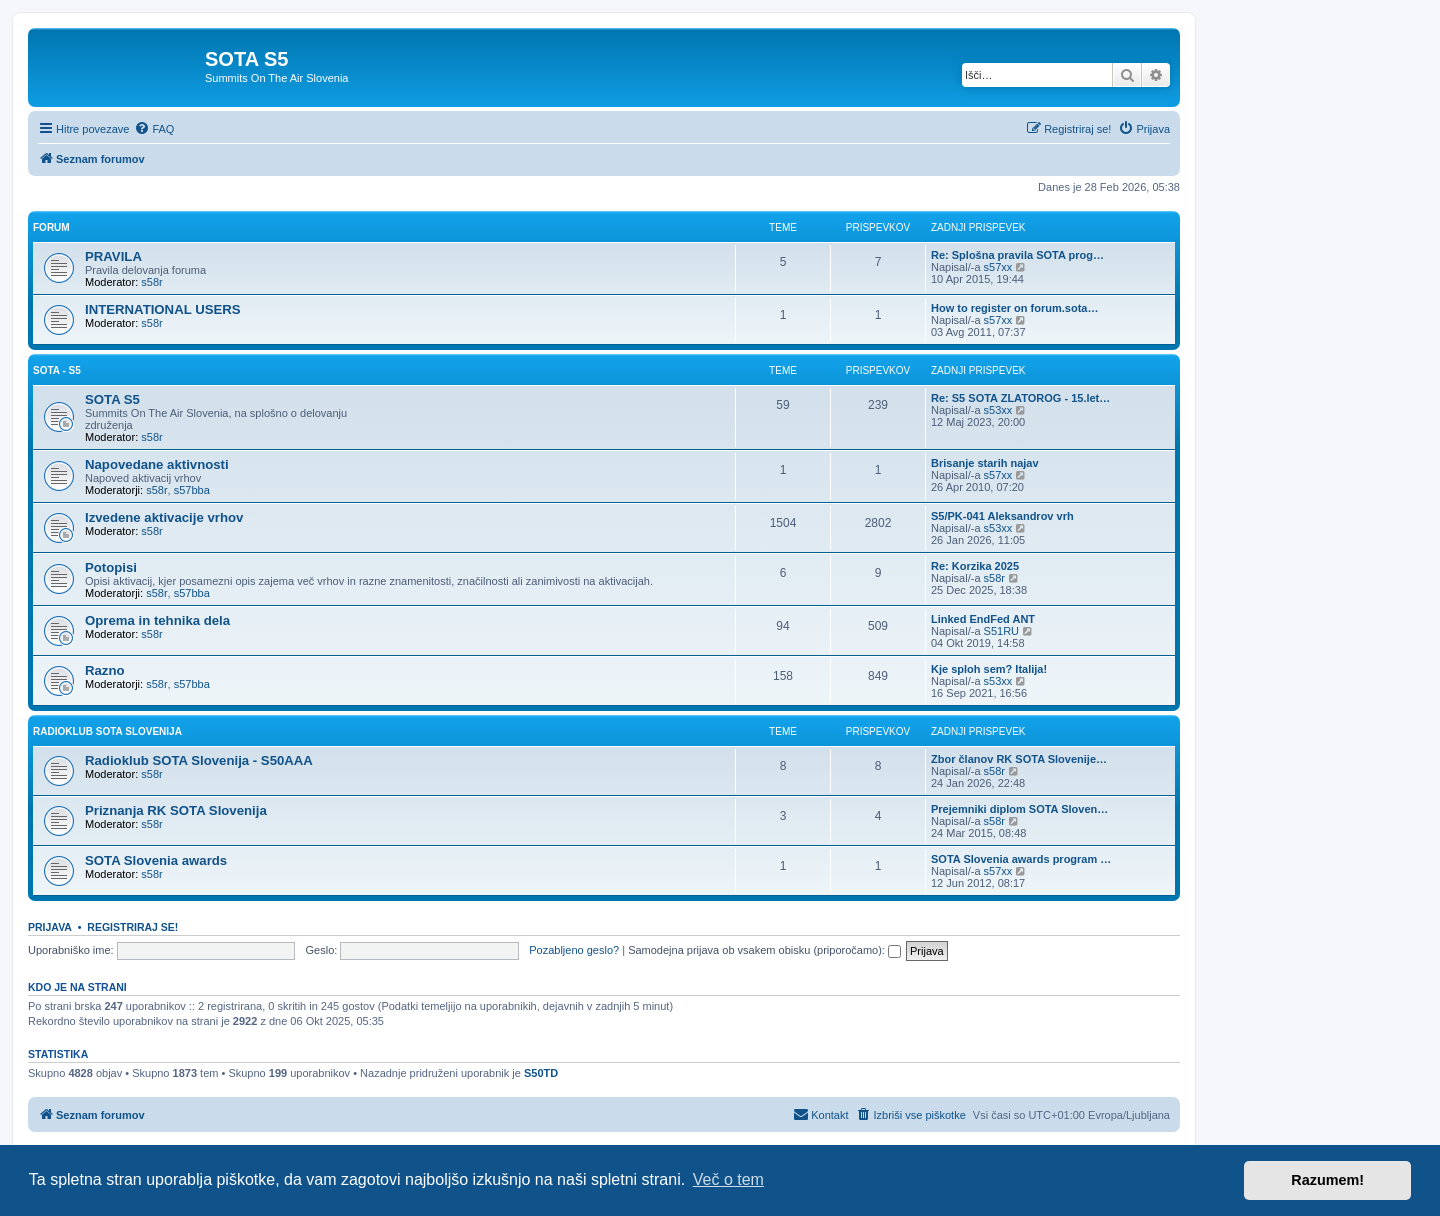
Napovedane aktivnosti (157, 464)
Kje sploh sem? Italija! (989, 669)
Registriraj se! (132, 927)
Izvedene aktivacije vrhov (164, 517)
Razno (105, 670)
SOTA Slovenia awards (156, 860)
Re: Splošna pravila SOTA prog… (1017, 255)
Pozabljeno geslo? (574, 950)
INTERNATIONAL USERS (163, 309)
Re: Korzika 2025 (975, 566)
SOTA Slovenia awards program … (1021, 859)
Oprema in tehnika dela (157, 620)
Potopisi (111, 567)
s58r (151, 282)
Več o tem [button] (728, 1179)
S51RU (1001, 631)
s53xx (998, 410)
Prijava (50, 927)
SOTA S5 (112, 399)
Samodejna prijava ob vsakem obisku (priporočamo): (764, 950)
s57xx (998, 267)
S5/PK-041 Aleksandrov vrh (1002, 516)
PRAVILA (113, 256)
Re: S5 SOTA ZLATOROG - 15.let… (1020, 398)
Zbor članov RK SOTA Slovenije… (1019, 759)
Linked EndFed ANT (983, 619)
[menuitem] (154, 129)
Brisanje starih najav (985, 463)
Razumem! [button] (1327, 1180)
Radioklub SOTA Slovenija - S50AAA (199, 760)
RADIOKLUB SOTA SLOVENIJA (107, 731)
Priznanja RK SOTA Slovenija (176, 810)
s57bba (192, 490)
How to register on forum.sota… (1014, 308)
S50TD (541, 1073)
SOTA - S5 (57, 370)
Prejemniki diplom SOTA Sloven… (1019, 809)
